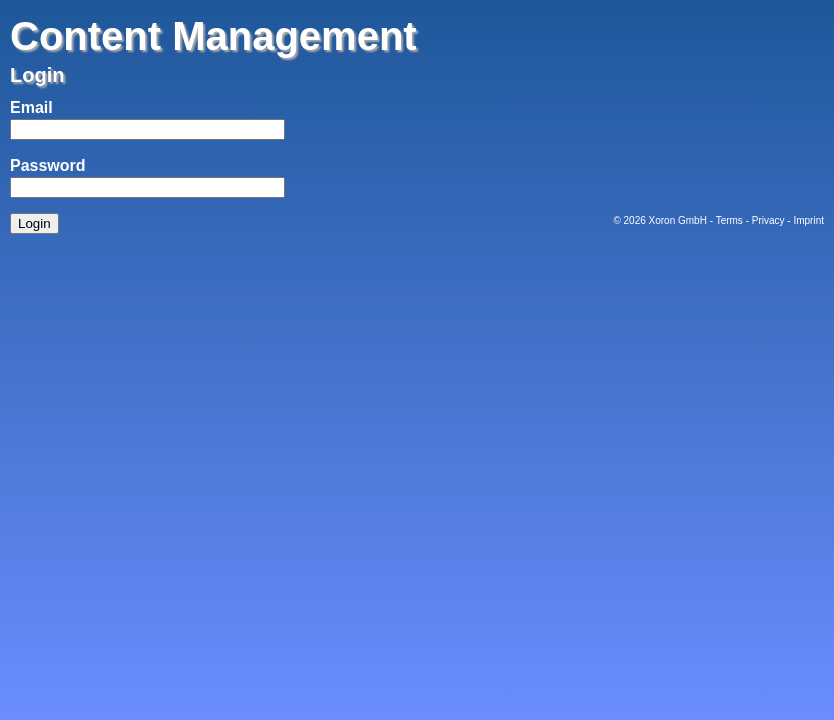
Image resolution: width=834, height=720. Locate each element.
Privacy (768, 220)
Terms (729, 220)
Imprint (808, 220)
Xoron (662, 220)
